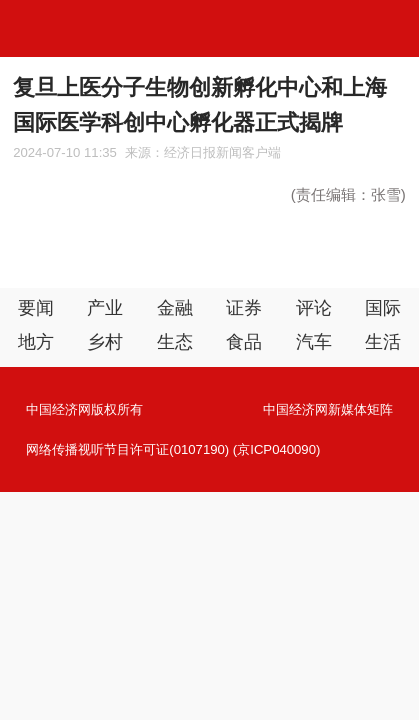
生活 (383, 342)
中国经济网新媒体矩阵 (328, 409)
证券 (244, 308)
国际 (383, 308)
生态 (175, 342)
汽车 (314, 342)
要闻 (36, 308)
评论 (314, 308)
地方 (36, 342)
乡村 (105, 342)
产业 (105, 308)
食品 (244, 342)
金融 (175, 308)
